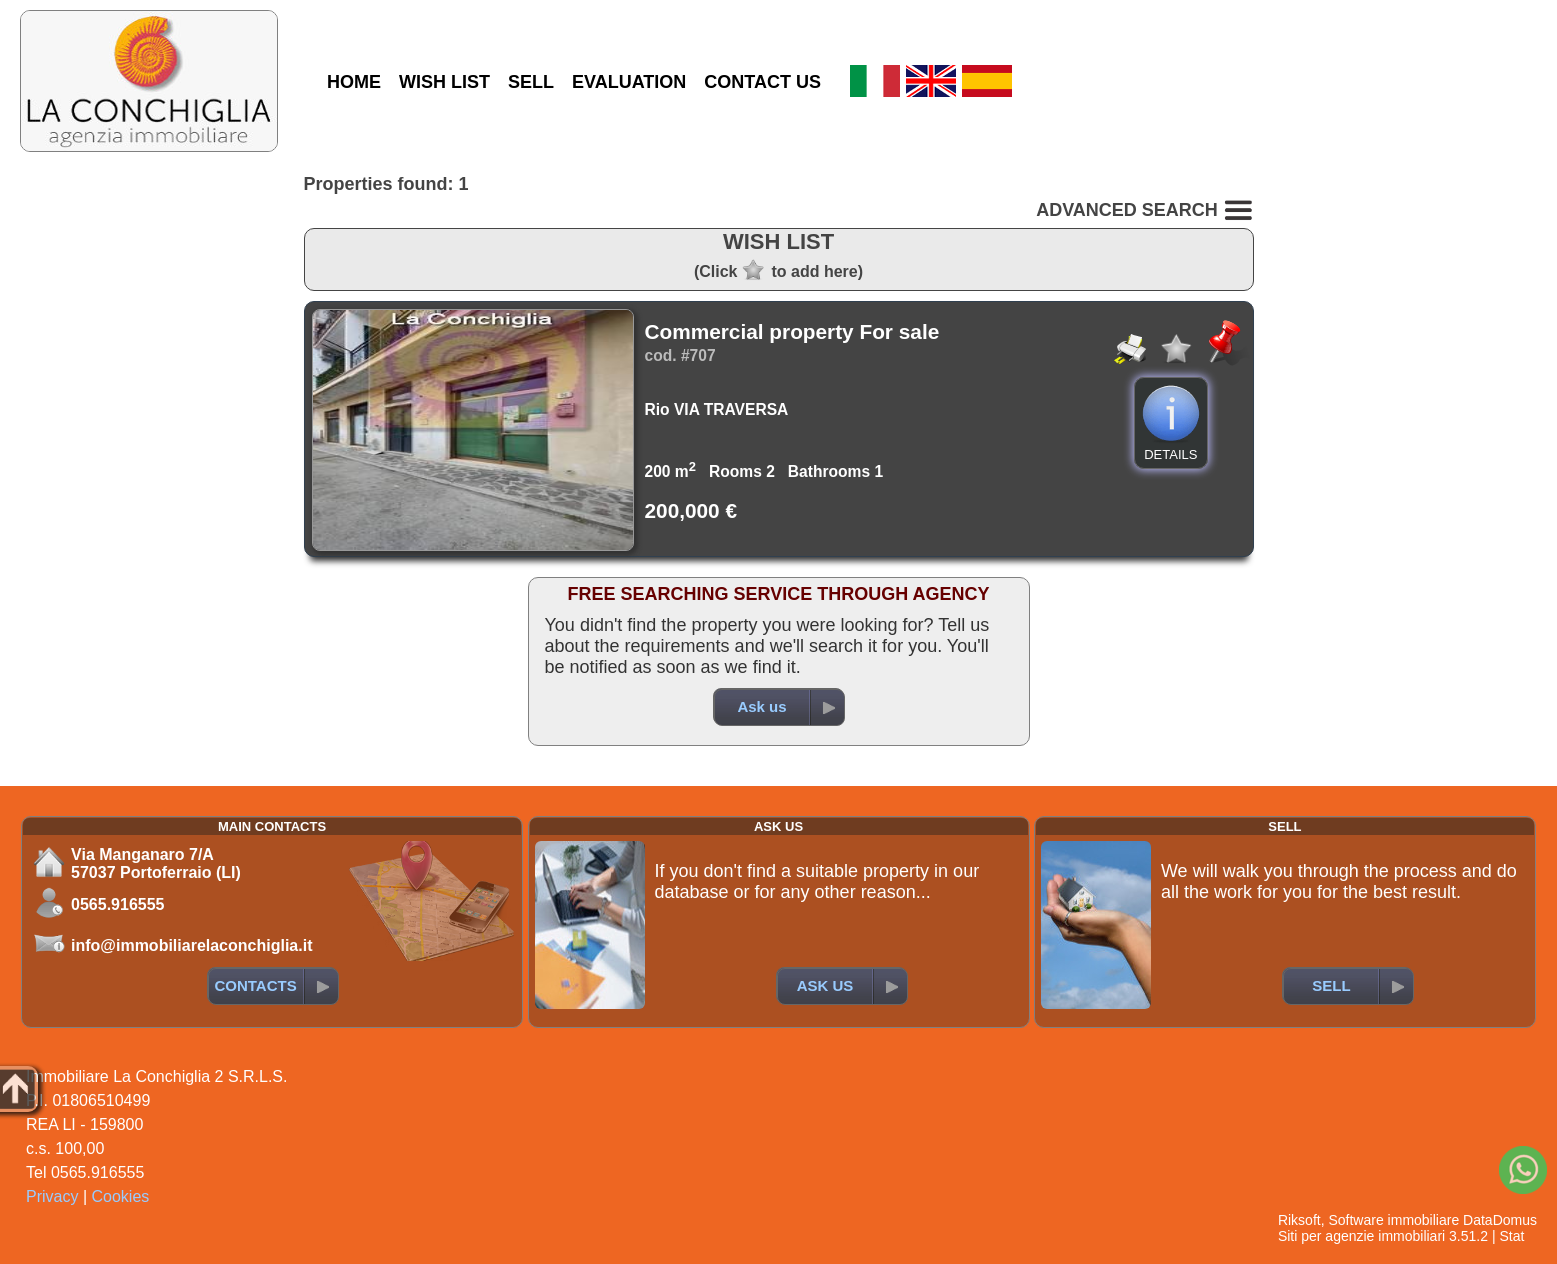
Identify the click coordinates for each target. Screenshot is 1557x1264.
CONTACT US (762, 82)
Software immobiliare (1393, 1220)
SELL (531, 82)
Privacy (52, 1196)
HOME (354, 82)
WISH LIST (444, 82)
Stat (1511, 1236)
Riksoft (1299, 1220)
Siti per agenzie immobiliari (1361, 1236)
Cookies (121, 1196)
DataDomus (1500, 1220)
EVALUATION (629, 82)
